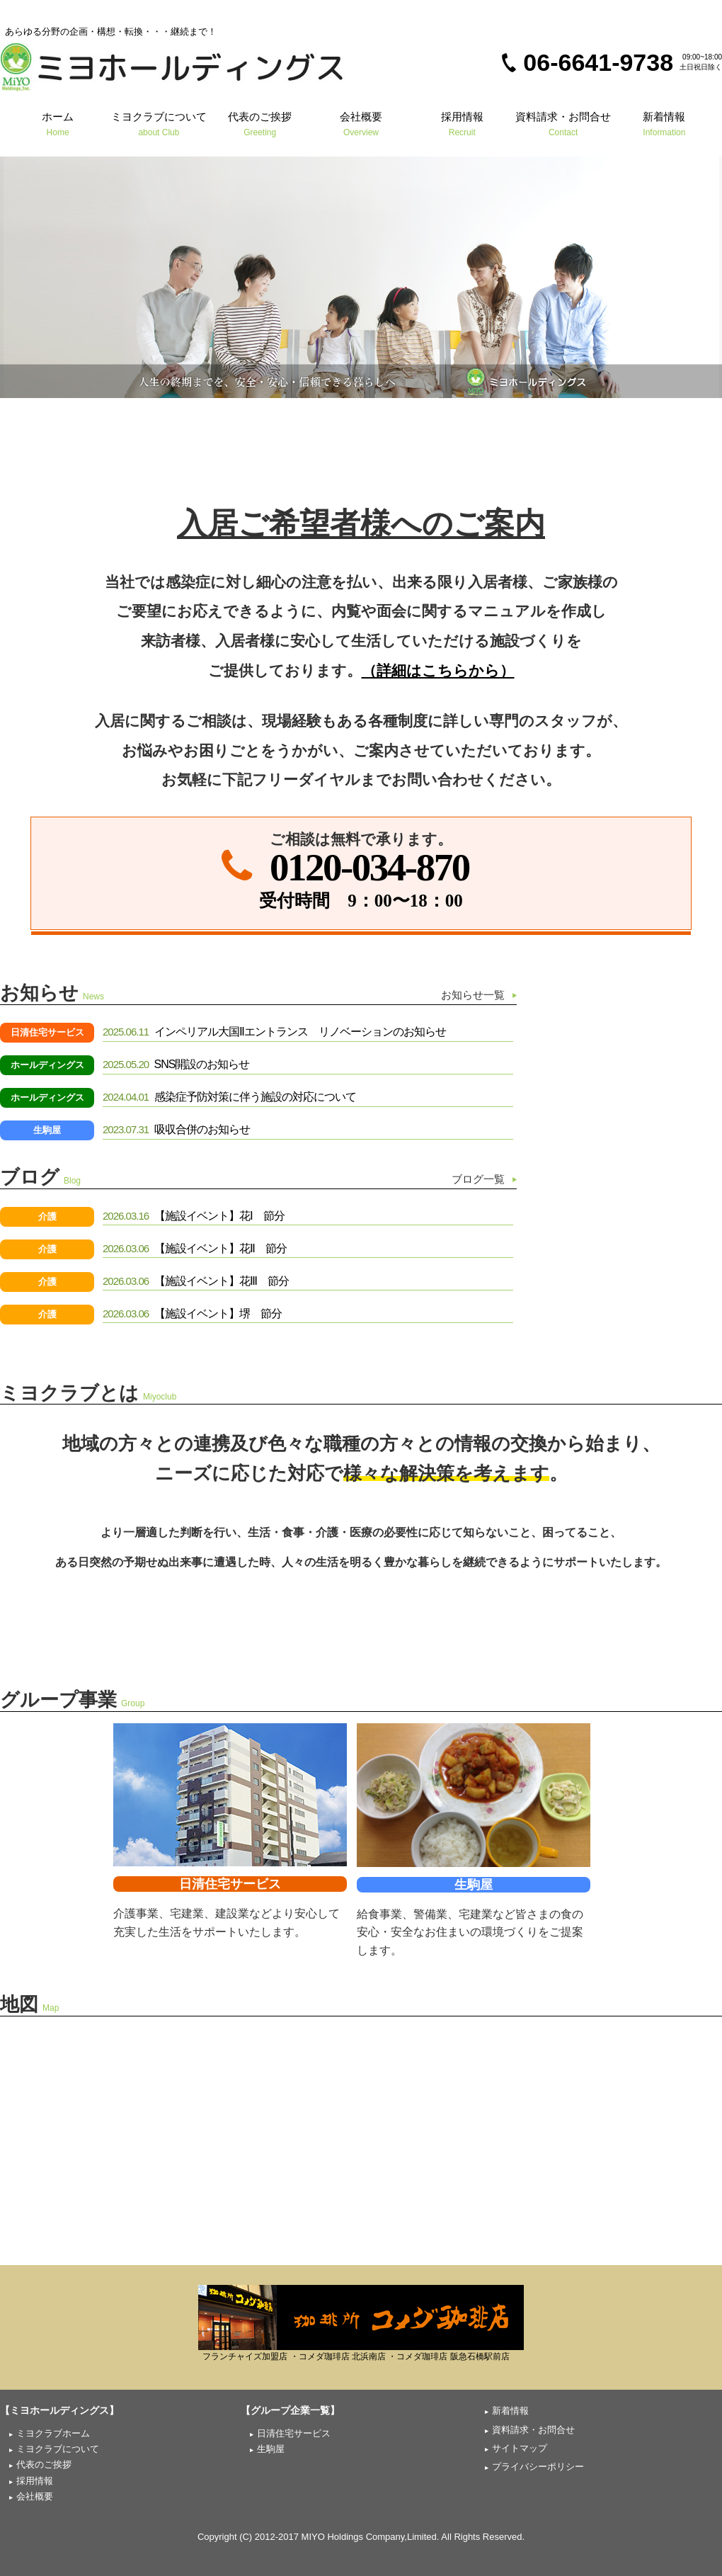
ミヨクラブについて (159, 123)
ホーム (57, 123)
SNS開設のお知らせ (176, 1064)
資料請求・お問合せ (563, 123)
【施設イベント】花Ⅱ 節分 (195, 1248)
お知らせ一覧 (473, 995)
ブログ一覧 (478, 1179)
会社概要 (361, 123)
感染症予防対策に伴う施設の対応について (229, 1097)
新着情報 (664, 123)
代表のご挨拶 (260, 123)
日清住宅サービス (47, 1032)
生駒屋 (47, 1130)
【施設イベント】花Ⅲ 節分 (196, 1281)
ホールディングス (47, 1065)
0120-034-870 (369, 867)
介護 (47, 1216)
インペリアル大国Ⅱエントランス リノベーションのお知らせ (274, 1032)
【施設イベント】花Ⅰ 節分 (194, 1216)
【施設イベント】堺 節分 (192, 1313)
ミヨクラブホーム (53, 2433)
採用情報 (461, 123)
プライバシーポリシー (538, 2466)
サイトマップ (519, 2448)
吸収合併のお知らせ (176, 1129)
